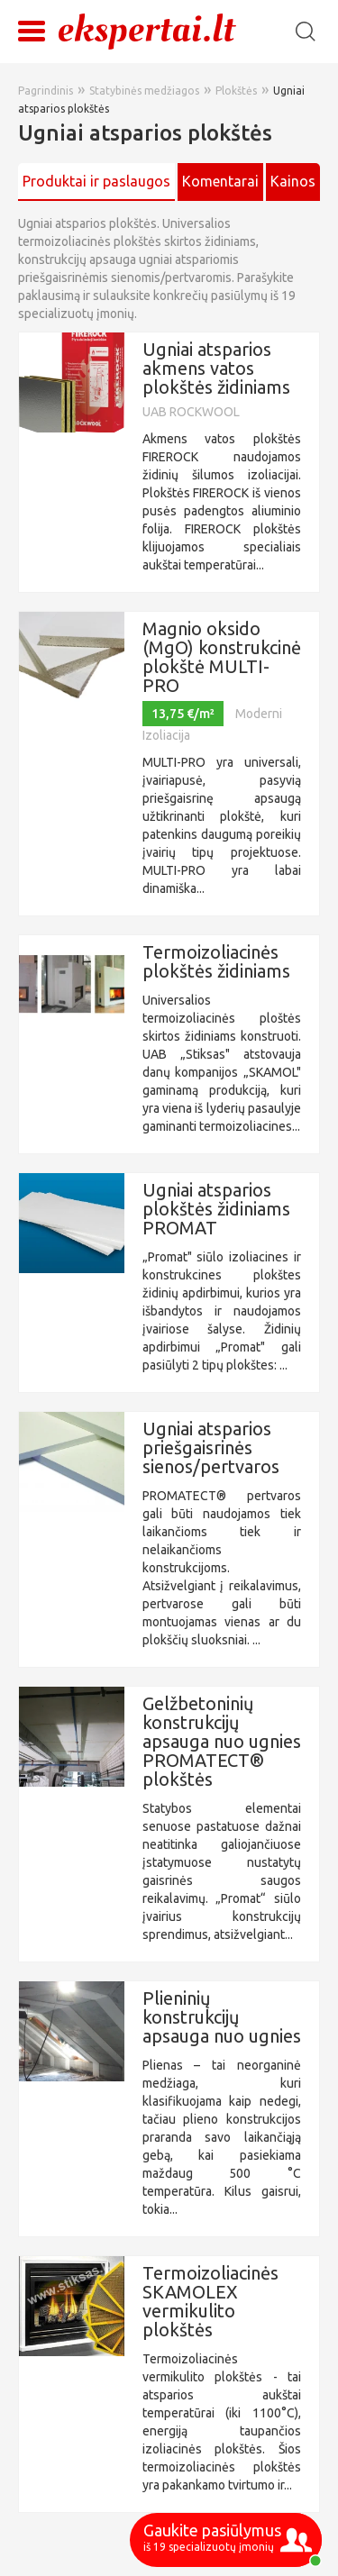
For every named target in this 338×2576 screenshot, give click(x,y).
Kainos (292, 181)
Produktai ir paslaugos (96, 181)
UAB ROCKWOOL (191, 412)
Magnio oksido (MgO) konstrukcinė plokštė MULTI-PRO (221, 657)
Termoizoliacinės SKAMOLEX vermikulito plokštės (210, 2301)
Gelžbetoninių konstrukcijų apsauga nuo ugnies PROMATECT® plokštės (221, 1741)
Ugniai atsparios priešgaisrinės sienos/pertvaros (210, 1447)
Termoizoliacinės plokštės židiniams (216, 961)
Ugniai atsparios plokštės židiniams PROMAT (216, 1208)
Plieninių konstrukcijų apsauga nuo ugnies (221, 2017)
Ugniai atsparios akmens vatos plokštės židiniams (216, 368)
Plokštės (236, 90)
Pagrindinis (45, 90)
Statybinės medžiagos (144, 90)
